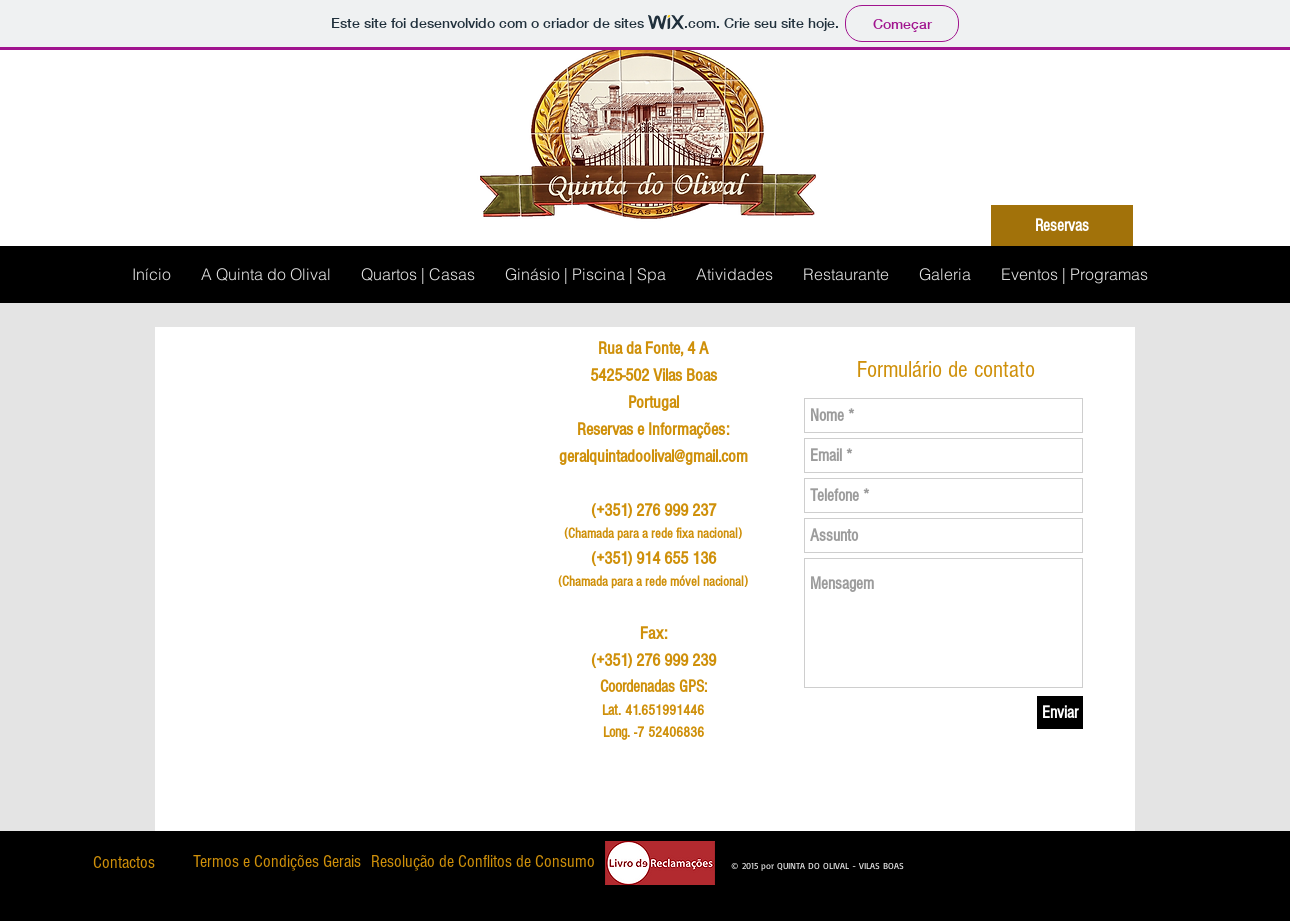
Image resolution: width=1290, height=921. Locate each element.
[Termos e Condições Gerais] (276, 862)
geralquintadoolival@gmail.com (653, 456)
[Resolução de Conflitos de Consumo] (483, 862)
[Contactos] (123, 862)
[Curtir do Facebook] (952, 860)
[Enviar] (1060, 712)
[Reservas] (1062, 225)
